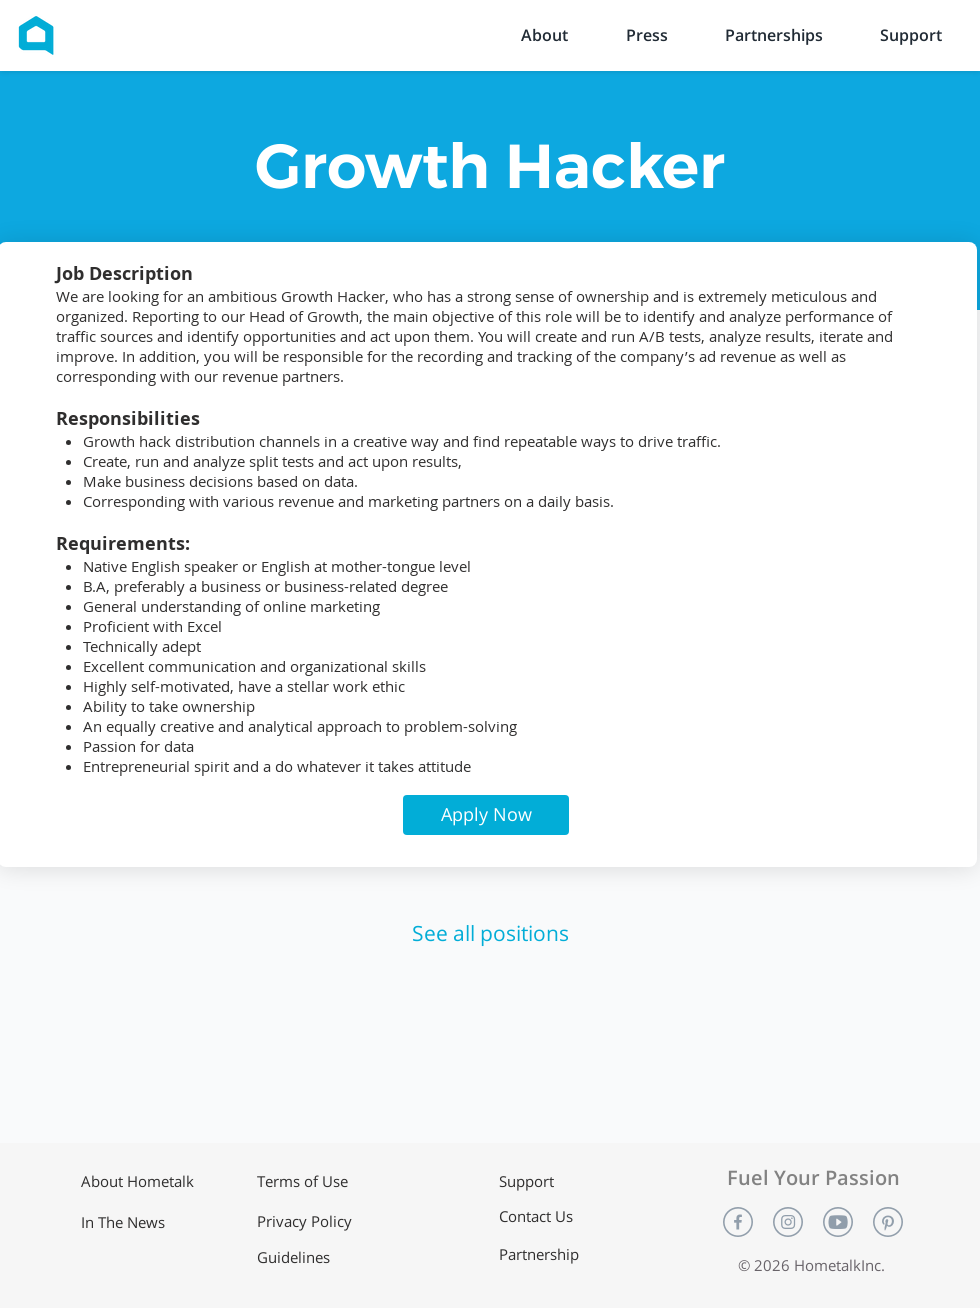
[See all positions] (490, 934)
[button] (486, 815)
